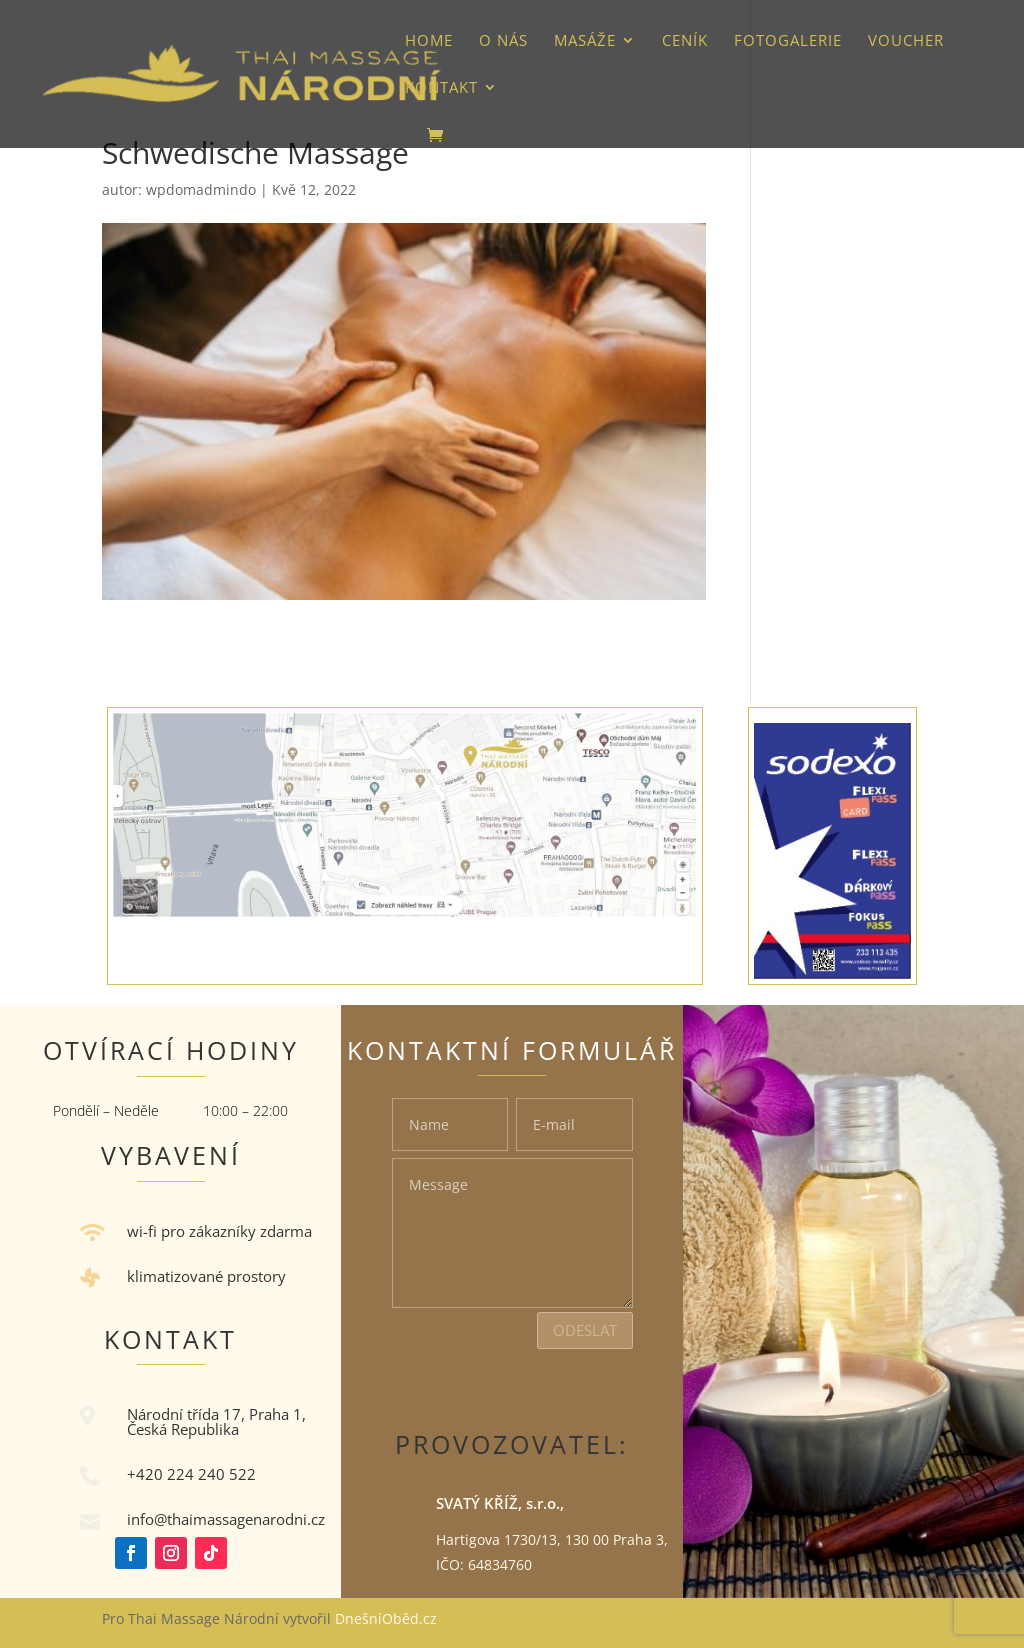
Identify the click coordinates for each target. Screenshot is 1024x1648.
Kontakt (441, 88)
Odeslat (585, 1330)
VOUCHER (906, 41)
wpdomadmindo (201, 189)
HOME (429, 41)
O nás (503, 41)
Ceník (685, 41)
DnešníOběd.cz (388, 1618)
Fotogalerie (788, 41)
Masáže (585, 41)
